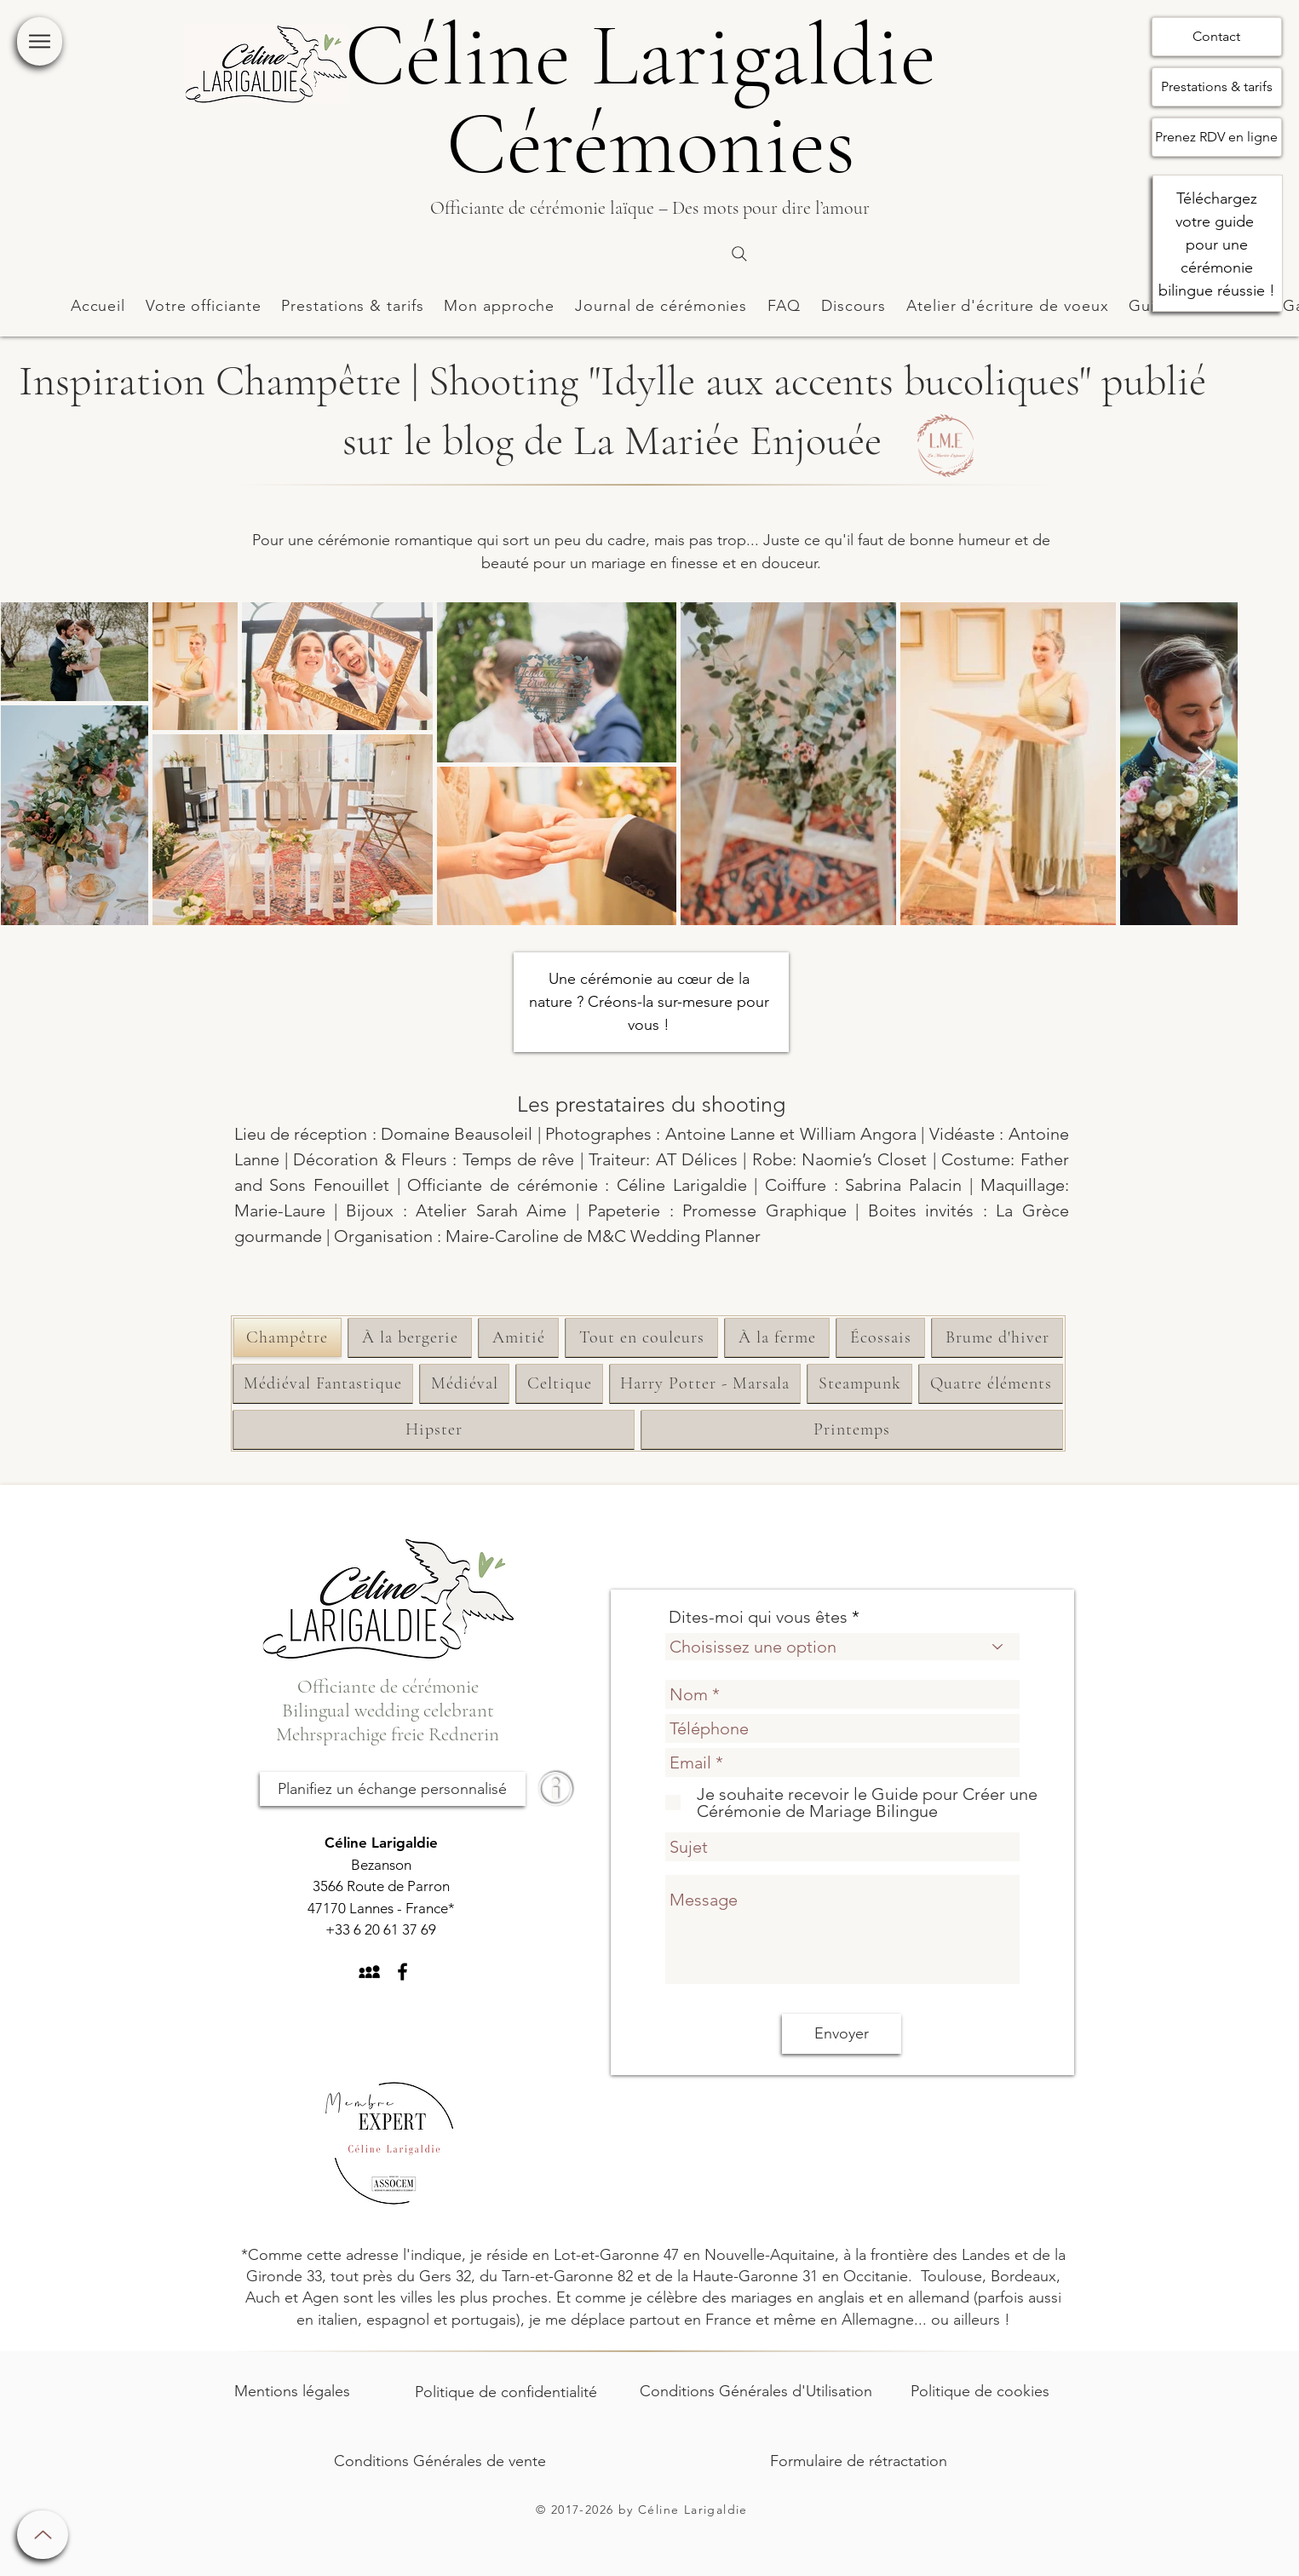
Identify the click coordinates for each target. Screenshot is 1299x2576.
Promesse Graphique (764, 1210)
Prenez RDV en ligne (1216, 137)
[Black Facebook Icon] (402, 1971)
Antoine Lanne (720, 1134)
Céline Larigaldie (682, 1185)
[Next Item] (1206, 762)
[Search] (739, 254)
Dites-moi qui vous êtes (758, 1616)
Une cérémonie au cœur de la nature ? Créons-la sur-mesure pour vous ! (649, 1001)
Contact (1216, 36)
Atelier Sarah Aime (491, 1210)
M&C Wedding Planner (674, 1236)
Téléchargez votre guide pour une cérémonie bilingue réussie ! (1216, 244)
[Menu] (39, 41)
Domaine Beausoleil (456, 1134)
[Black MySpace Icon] (369, 1971)
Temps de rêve (519, 1159)
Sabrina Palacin (903, 1185)
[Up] (42, 2534)
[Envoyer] (841, 2034)
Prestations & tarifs (1217, 86)
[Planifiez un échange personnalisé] (393, 1789)
